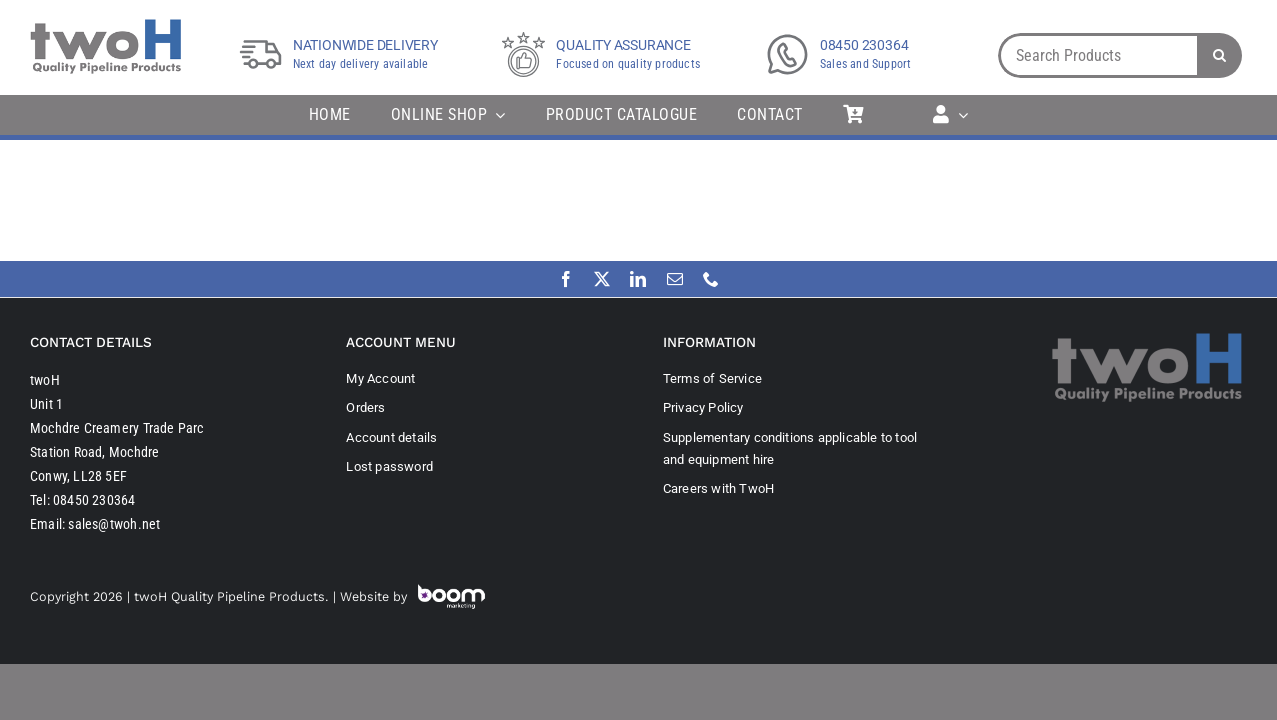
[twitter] (602, 279)
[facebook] (566, 279)
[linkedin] (638, 279)
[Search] (1219, 55)
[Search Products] (1097, 55)
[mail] (675, 279)
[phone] (711, 279)
